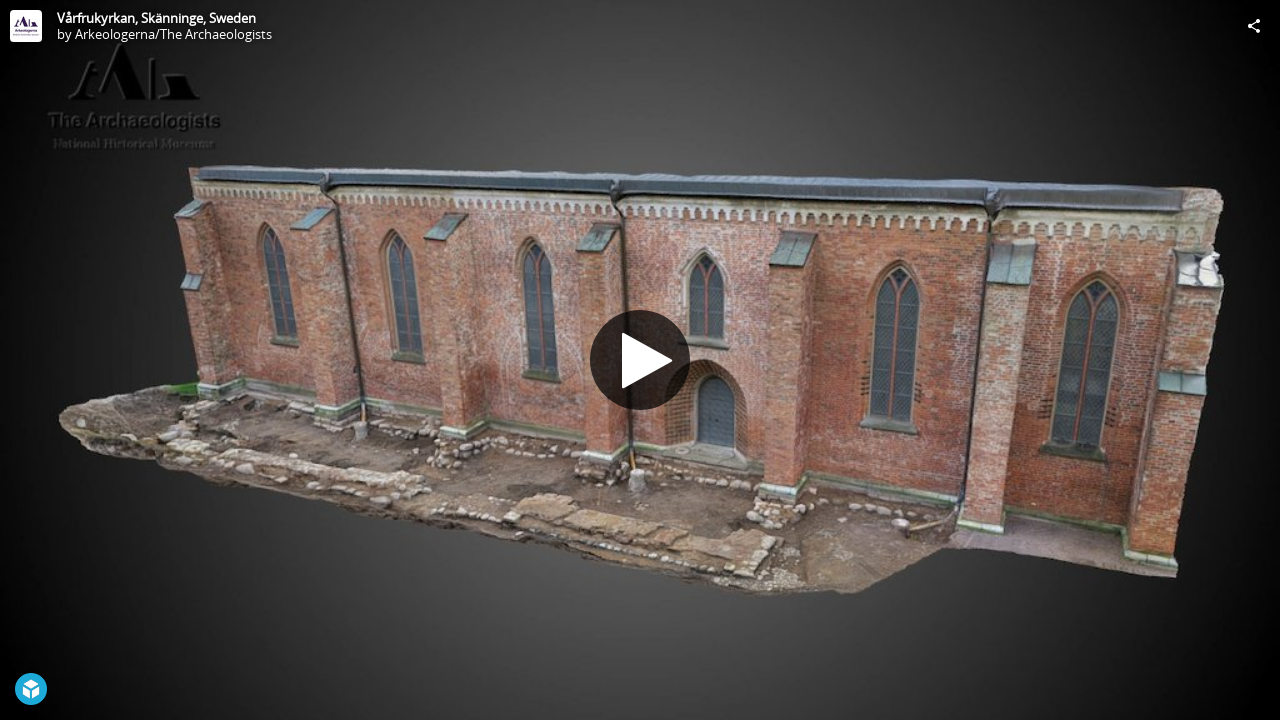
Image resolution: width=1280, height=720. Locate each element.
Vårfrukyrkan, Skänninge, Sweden (156, 18)
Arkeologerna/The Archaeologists (173, 34)
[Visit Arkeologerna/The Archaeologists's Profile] (26, 26)
